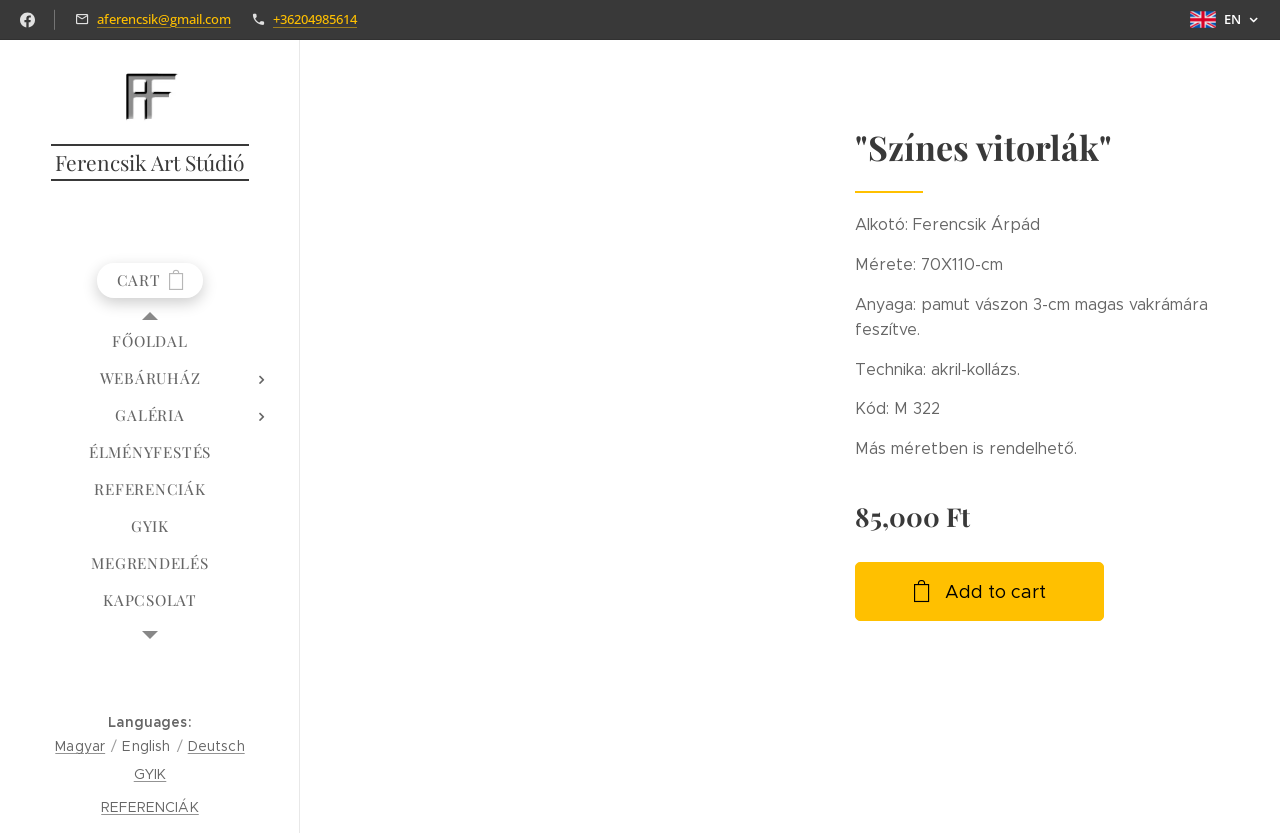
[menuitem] (150, 341)
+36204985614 (315, 19)
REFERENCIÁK (150, 807)
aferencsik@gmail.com (164, 19)
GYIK (150, 774)
